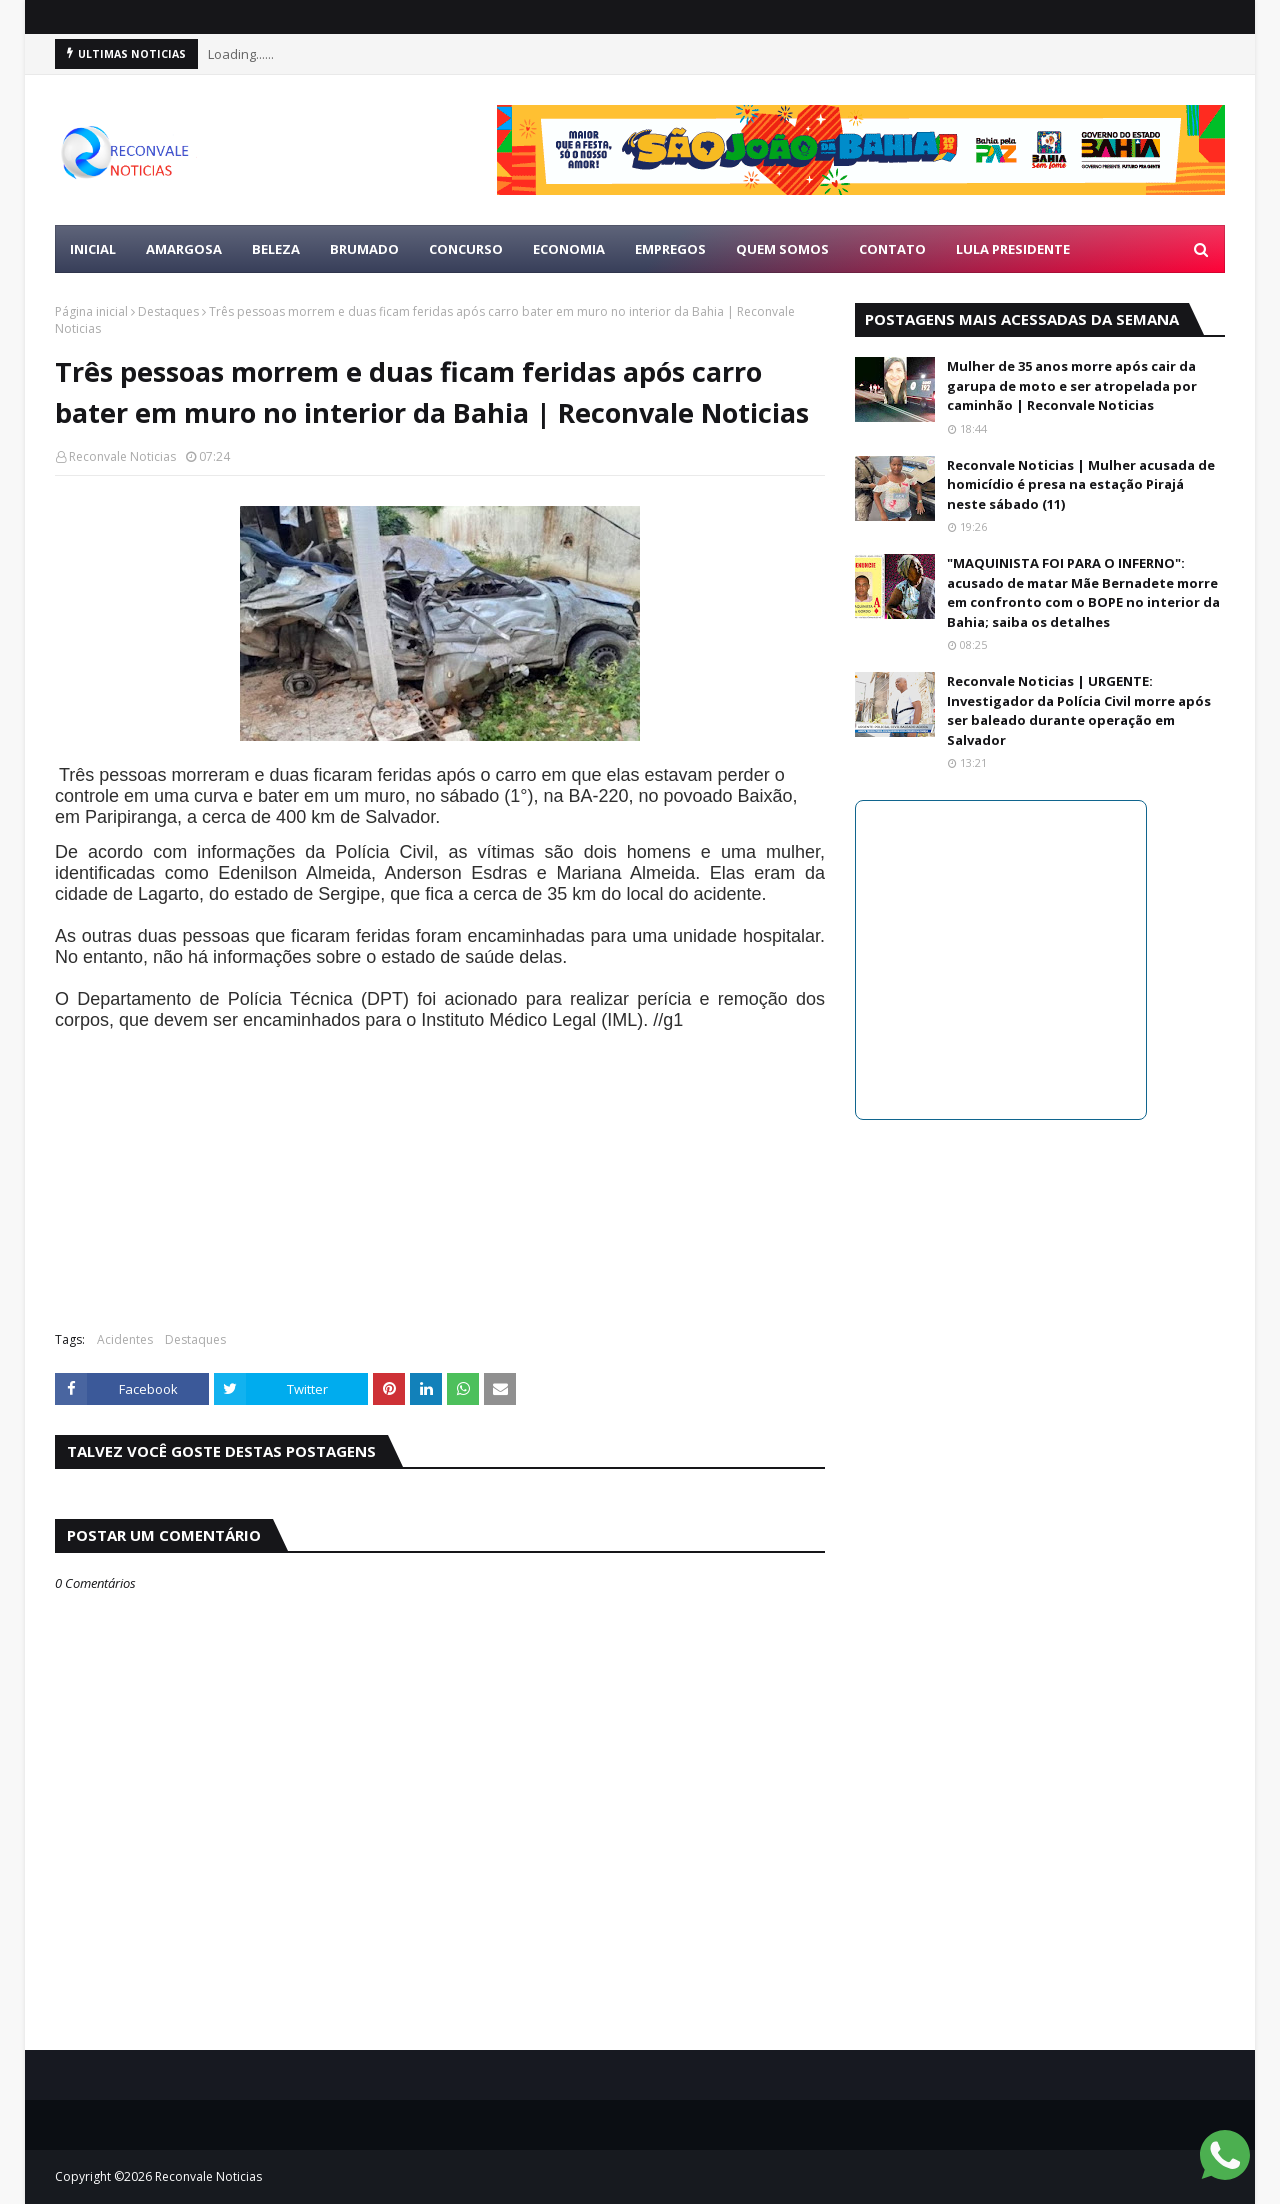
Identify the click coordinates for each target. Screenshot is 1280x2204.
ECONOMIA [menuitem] (569, 249)
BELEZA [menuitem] (276, 249)
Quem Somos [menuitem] (782, 249)
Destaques (168, 311)
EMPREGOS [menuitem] (670, 249)
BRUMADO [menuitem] (364, 249)
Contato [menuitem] (892, 249)
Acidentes (125, 1339)
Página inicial (91, 311)
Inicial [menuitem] (93, 249)
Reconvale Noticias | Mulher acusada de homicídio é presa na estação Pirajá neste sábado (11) (1081, 484)
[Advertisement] (440, 1171)
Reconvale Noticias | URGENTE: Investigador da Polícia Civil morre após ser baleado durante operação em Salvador (1079, 710)
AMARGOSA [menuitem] (184, 249)
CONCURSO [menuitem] (466, 249)
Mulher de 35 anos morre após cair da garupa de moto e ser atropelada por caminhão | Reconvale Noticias (1072, 385)
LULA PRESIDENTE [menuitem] (1013, 249)
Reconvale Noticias (122, 456)
